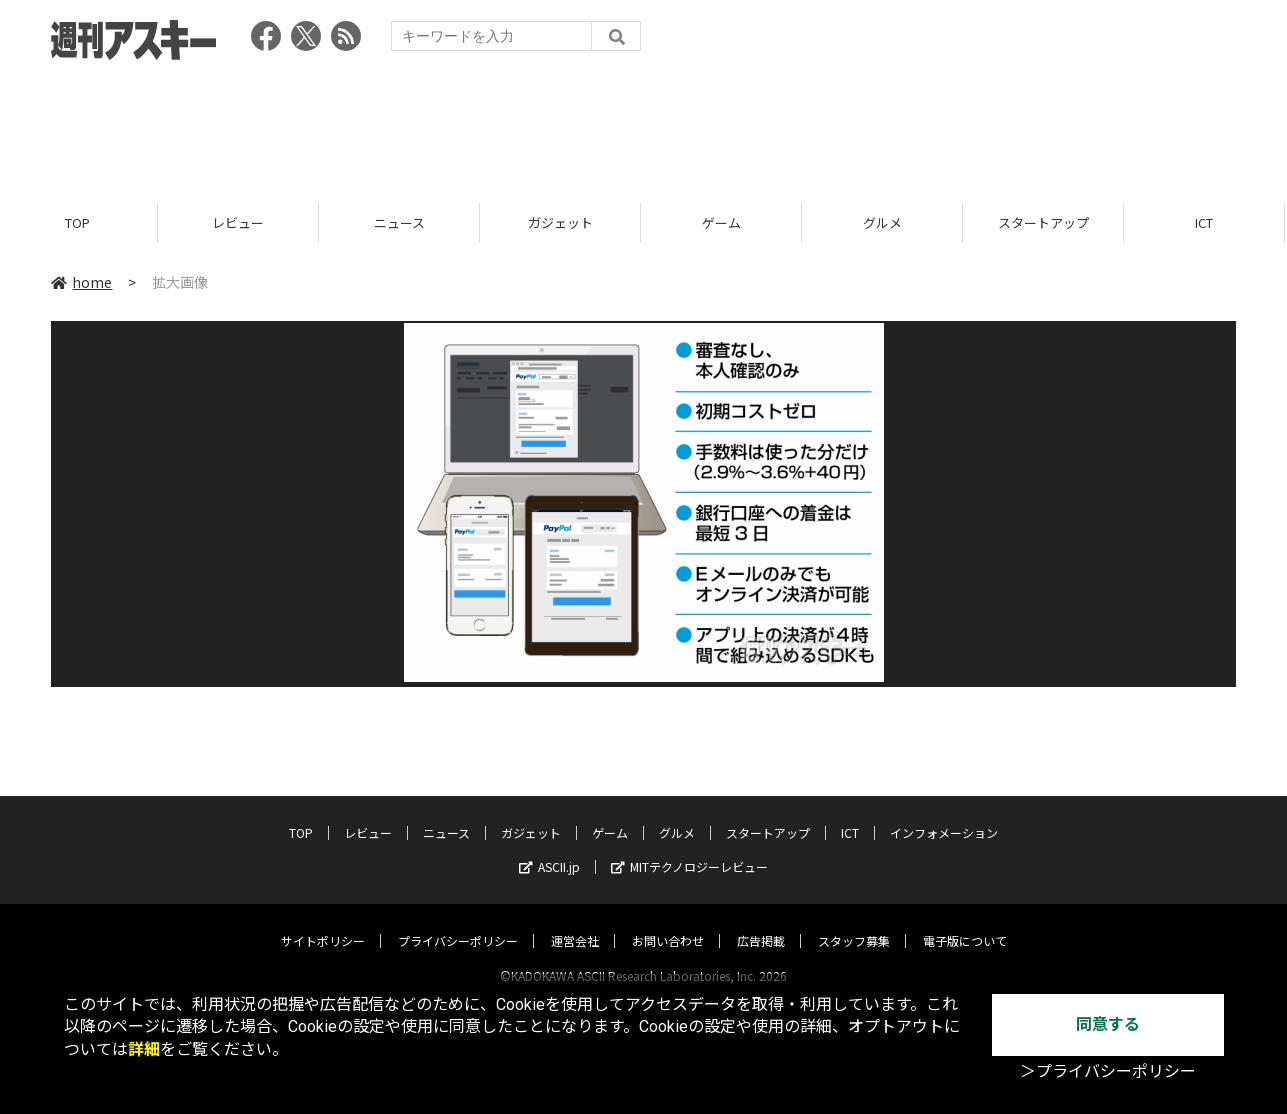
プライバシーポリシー (458, 921)
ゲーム (724, 222)
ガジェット (563, 222)
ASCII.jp (549, 847)
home (81, 282)
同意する (1108, 1024)
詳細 (144, 1049)
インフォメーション (944, 813)
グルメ (885, 222)
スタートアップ (1046, 222)
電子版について (965, 921)
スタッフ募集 (854, 921)
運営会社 (575, 921)
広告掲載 (761, 921)
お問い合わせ (668, 921)
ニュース (402, 222)
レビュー (241, 222)
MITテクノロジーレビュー (689, 847)
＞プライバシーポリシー (1108, 1071)
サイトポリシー (323, 921)
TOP (80, 222)
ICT (850, 813)
